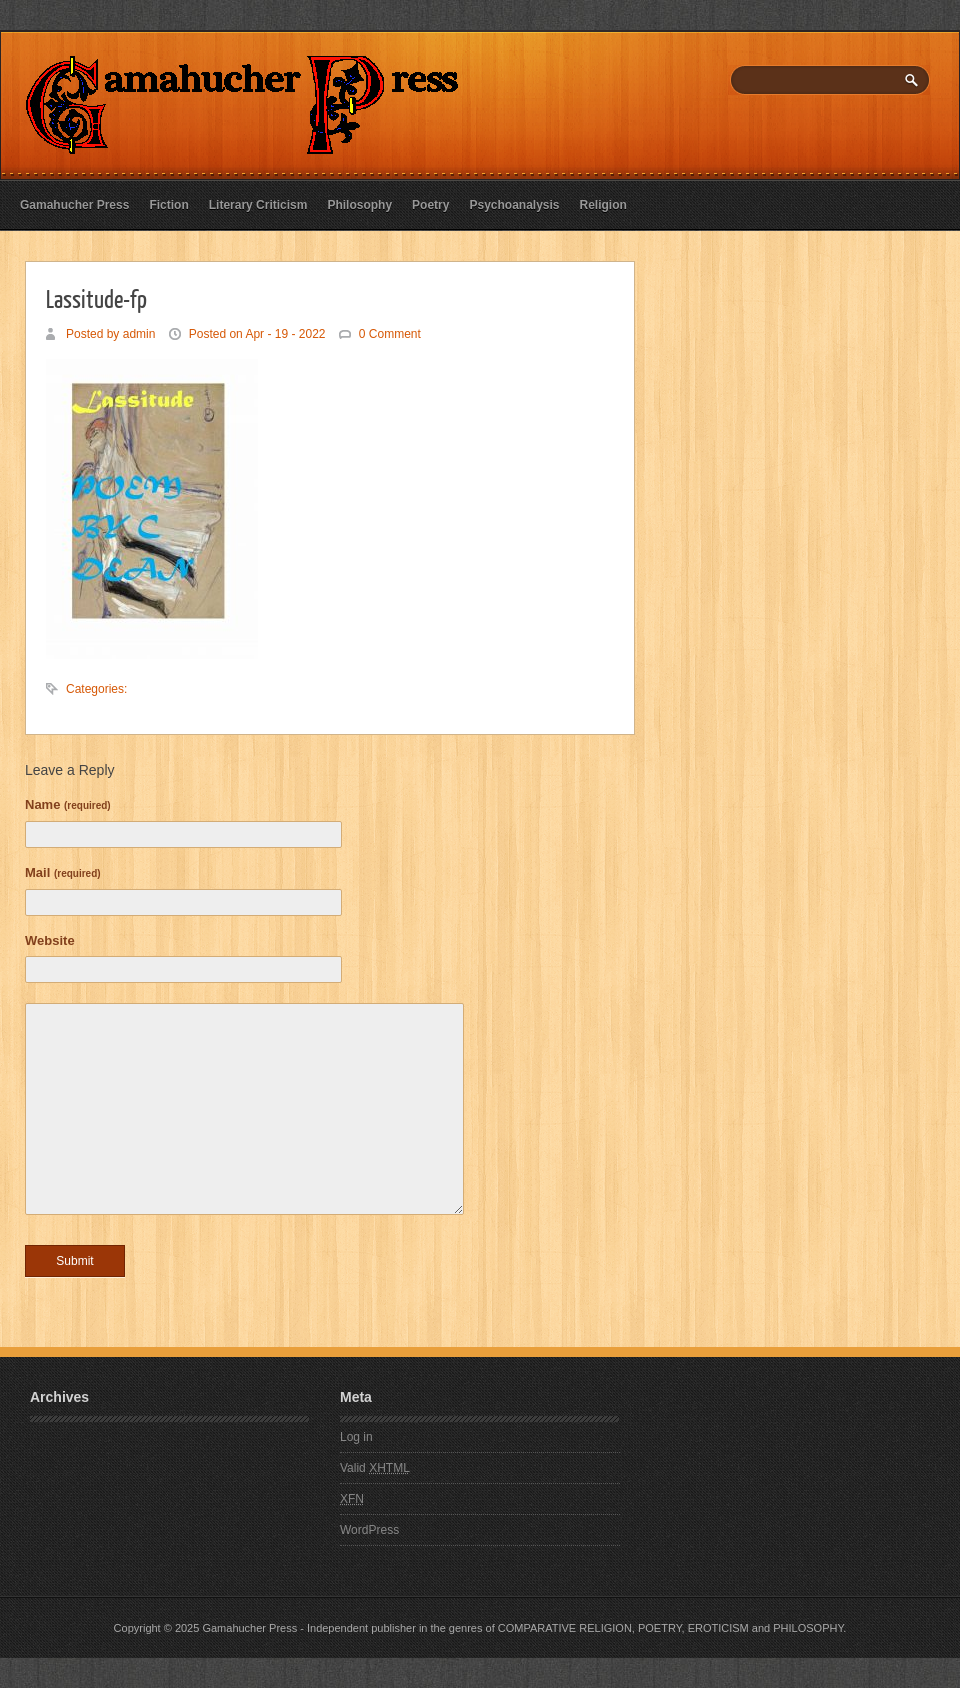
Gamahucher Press (74, 205)
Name (68, 804)
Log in (356, 1437)
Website (50, 940)
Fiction (168, 205)
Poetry (430, 205)
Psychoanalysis (514, 205)
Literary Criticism (258, 205)
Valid (375, 1468)
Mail (63, 872)
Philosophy (359, 205)
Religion (603, 205)
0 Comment (390, 334)
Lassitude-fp (96, 298)
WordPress (369, 1530)
